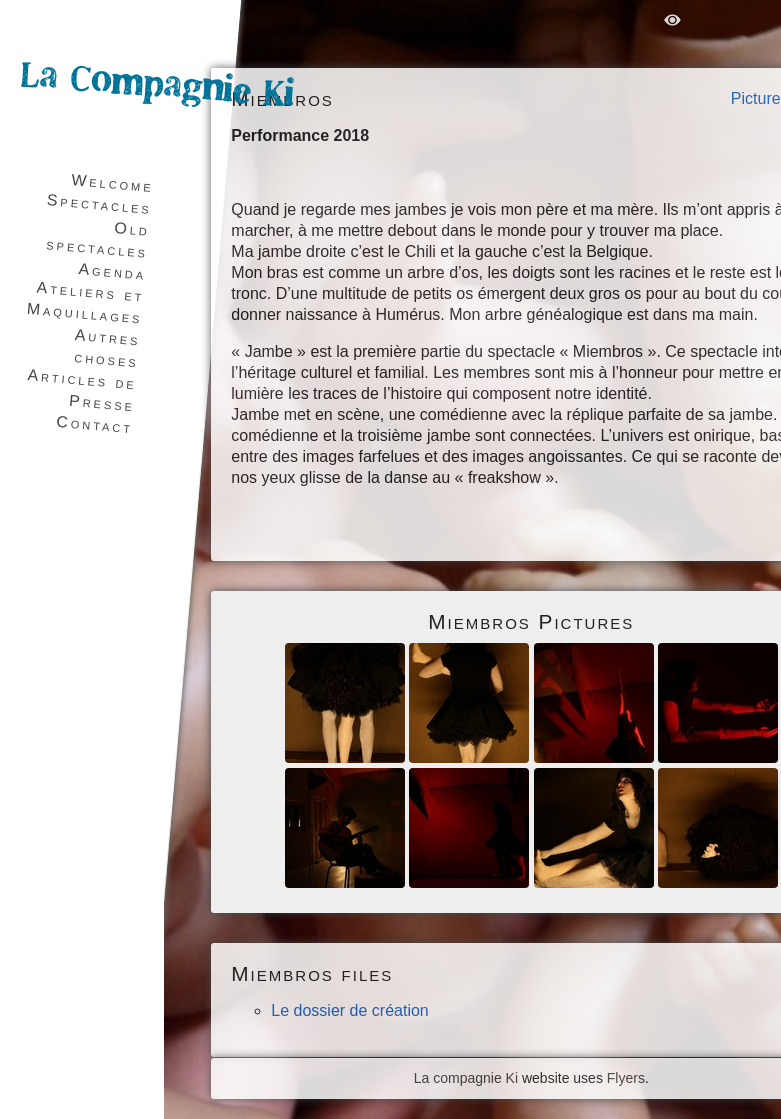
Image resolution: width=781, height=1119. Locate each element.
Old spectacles (98, 240)
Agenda (112, 271)
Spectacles (99, 204)
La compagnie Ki (466, 1078)
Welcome (113, 183)
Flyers (626, 1078)
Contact (95, 424)
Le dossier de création (349, 1010)
